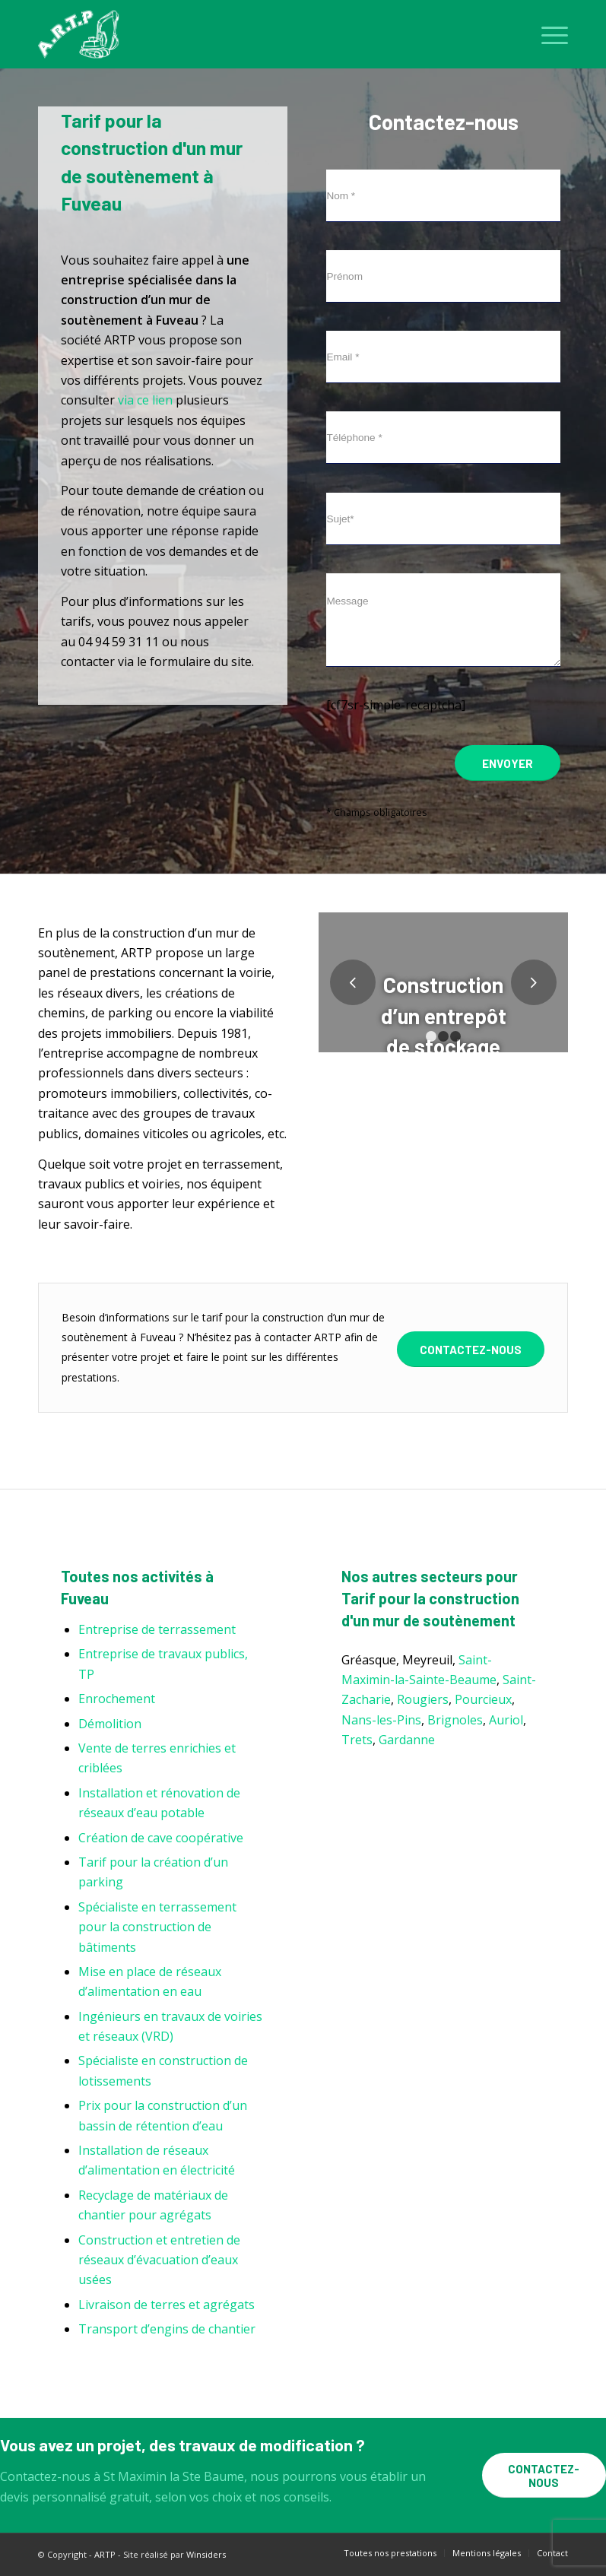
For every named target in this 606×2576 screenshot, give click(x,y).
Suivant (534, 982)
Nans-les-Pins (381, 1720)
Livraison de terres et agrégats (166, 2304)
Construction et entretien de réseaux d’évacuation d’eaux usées (159, 2260)
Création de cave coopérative (160, 1837)
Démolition (109, 1723)
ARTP (105, 2554)
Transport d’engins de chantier (166, 2329)
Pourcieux (483, 1699)
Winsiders (206, 2554)
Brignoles (455, 1720)
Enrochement (116, 1698)
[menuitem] (547, 34)
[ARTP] (82, 34)
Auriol (506, 1720)
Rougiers (423, 1699)
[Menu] (547, 34)
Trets (357, 1739)
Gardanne (407, 1739)
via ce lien (145, 400)
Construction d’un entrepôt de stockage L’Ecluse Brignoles (443, 1046)
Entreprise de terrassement (157, 1629)
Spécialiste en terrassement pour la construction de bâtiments (157, 1927)
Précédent (353, 982)
